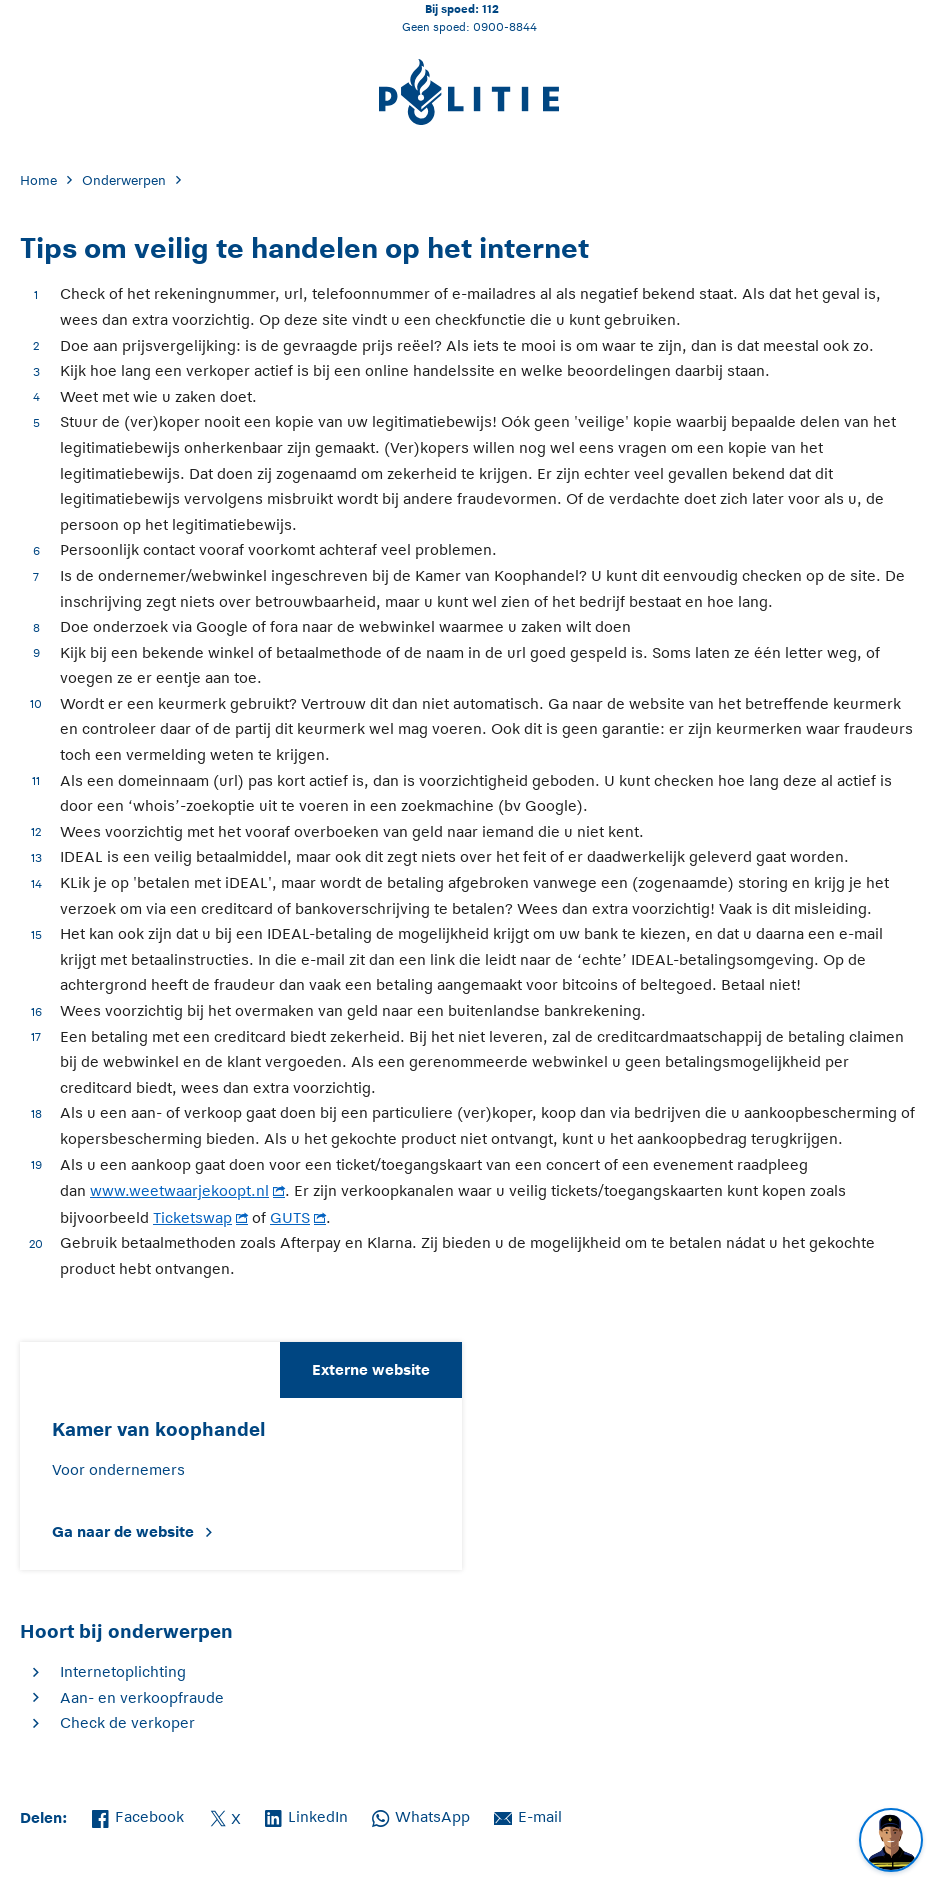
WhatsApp (421, 1815)
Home (38, 180)
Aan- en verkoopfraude (142, 1697)
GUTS (290, 1217)
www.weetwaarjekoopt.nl (179, 1190)
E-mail (528, 1815)
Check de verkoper (127, 1722)
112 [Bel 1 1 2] (490, 8)
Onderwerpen (124, 180)
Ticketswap (192, 1217)
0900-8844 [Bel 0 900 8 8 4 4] (505, 26)
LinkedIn (306, 1815)
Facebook (138, 1815)
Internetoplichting (123, 1671)
